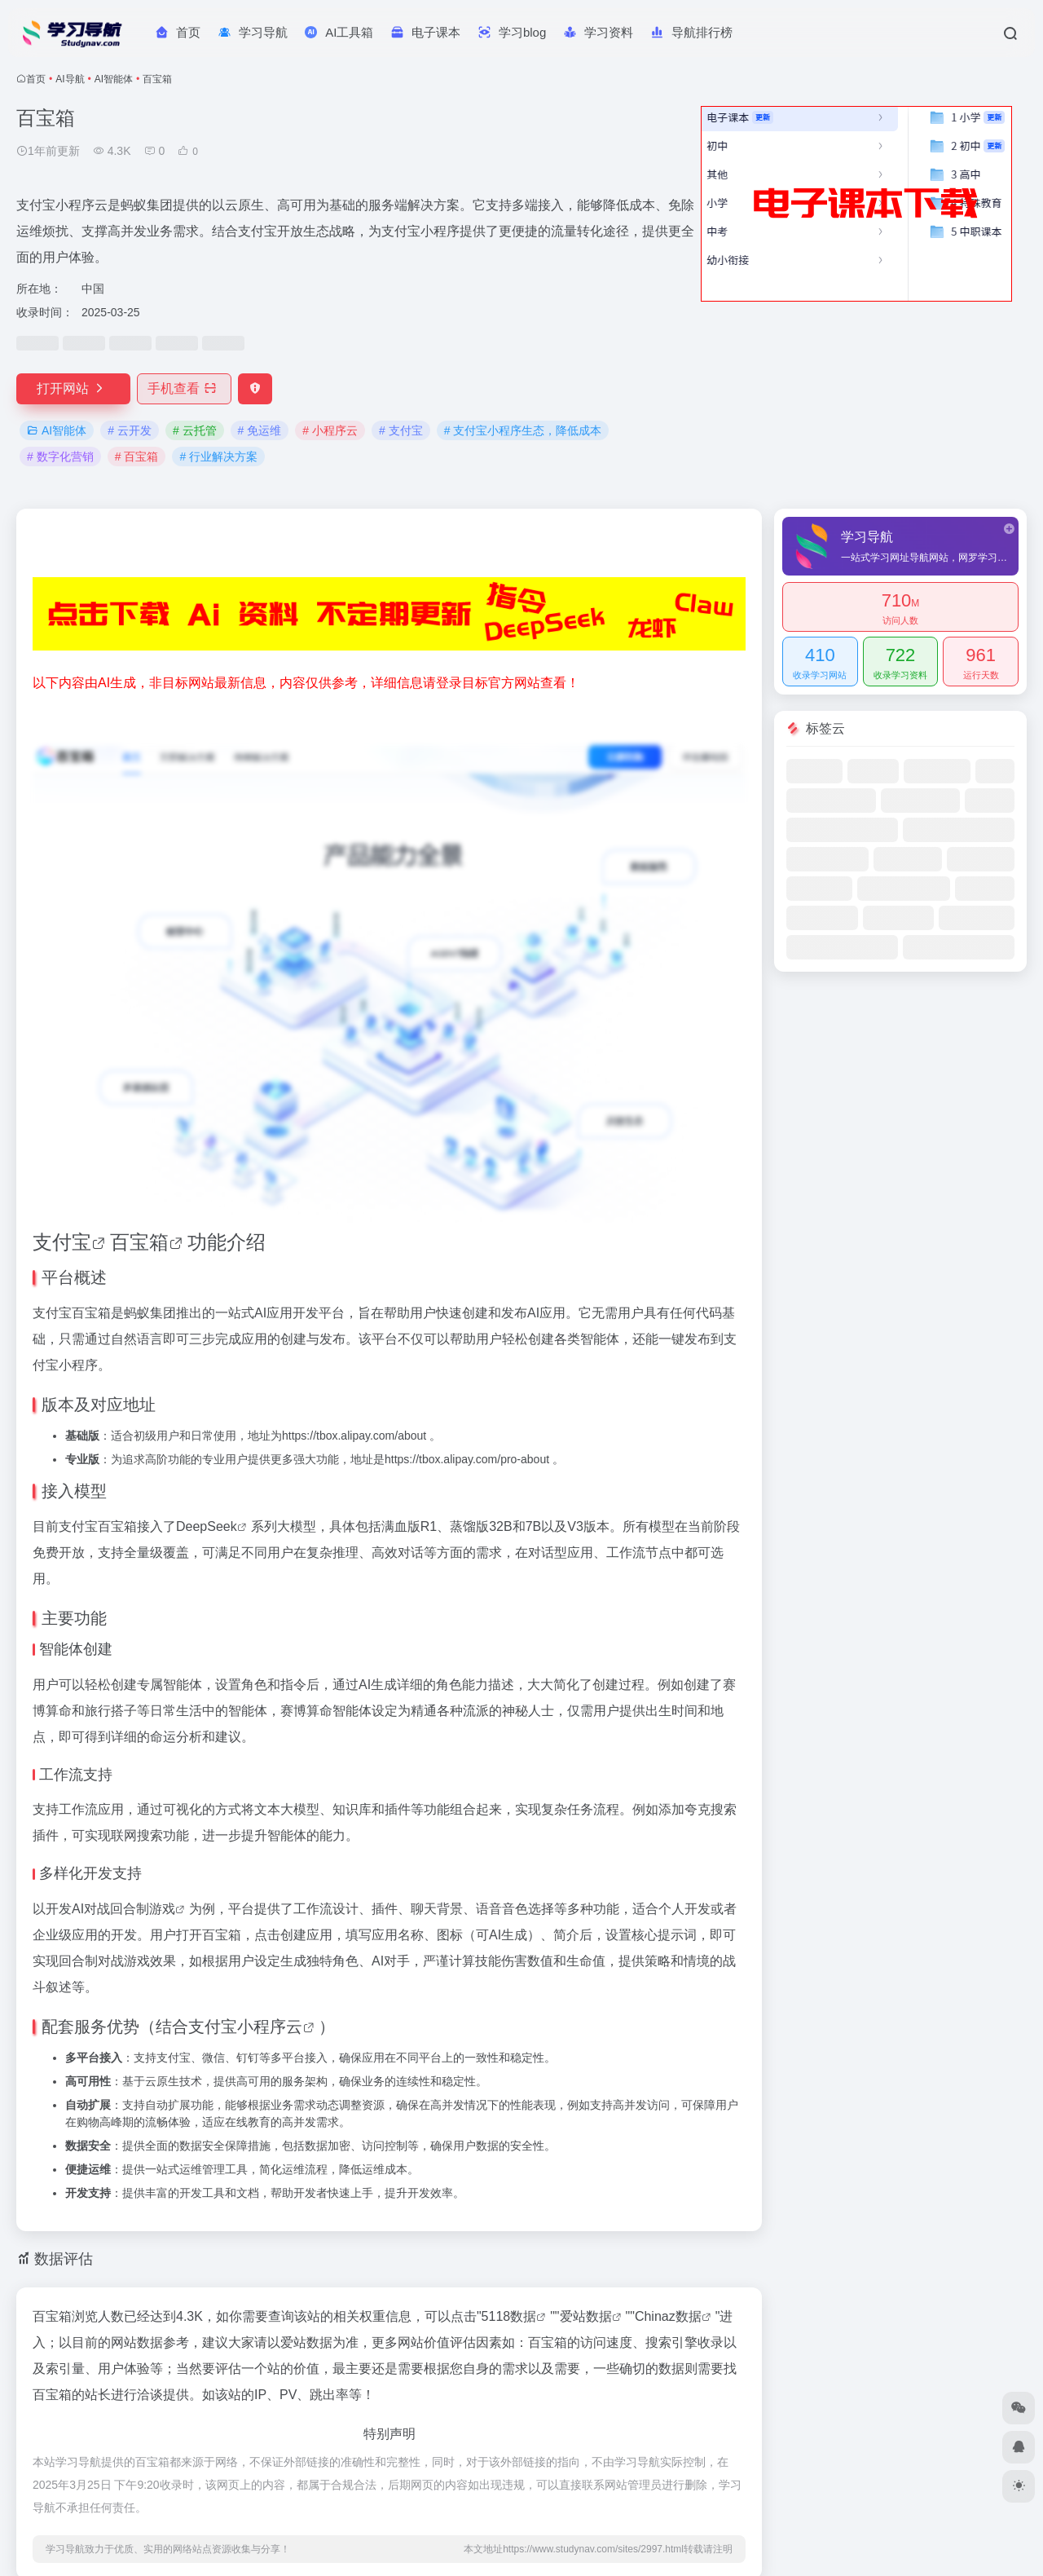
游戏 (162, 1909)
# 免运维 (260, 430)
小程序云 (269, 2027)
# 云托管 (195, 430)
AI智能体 (114, 79)
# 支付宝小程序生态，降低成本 (523, 430)
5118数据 (509, 2316)
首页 (36, 79)
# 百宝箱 (137, 456)
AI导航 (69, 79)
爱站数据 (586, 2316)
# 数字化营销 (60, 456)
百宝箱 (139, 1242)
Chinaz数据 (668, 2316)
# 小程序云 (330, 430)
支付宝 (62, 1242)
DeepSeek (206, 1526)
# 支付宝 (401, 430)
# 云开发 (130, 430)
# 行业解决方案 (218, 456)
